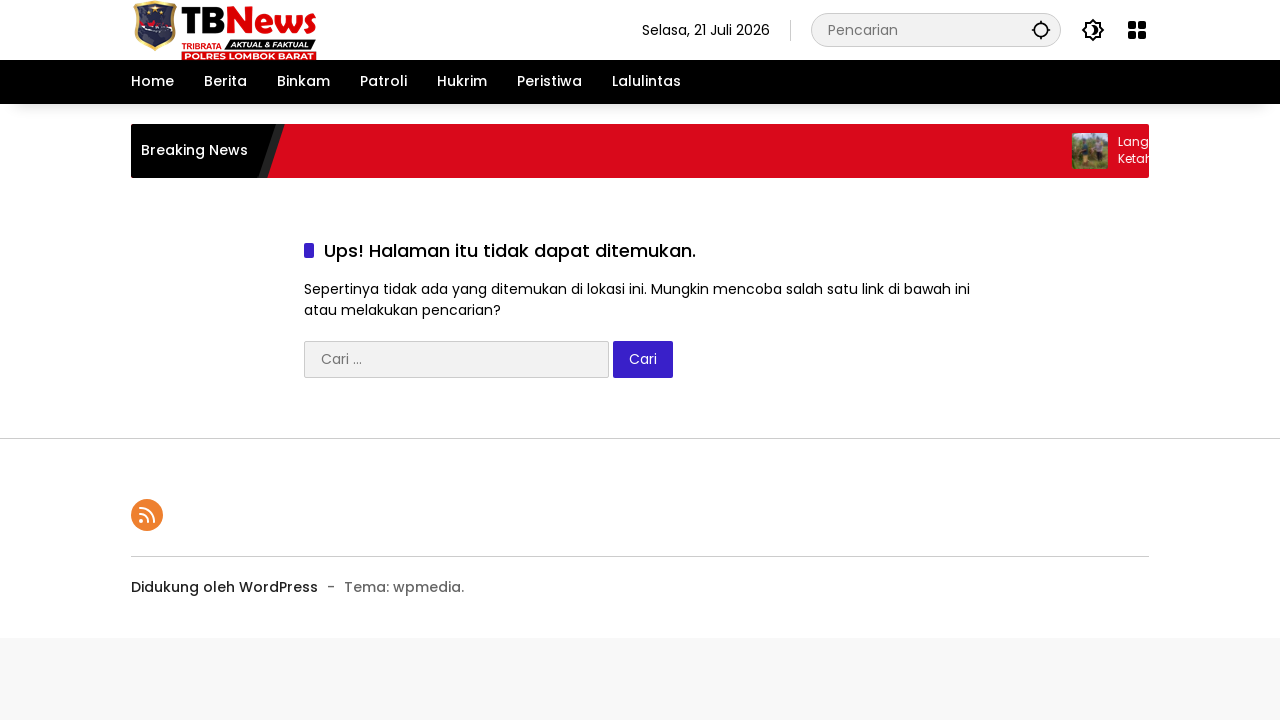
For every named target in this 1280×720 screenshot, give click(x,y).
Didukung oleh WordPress (224, 587)
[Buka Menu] (1137, 30)
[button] (1041, 29)
